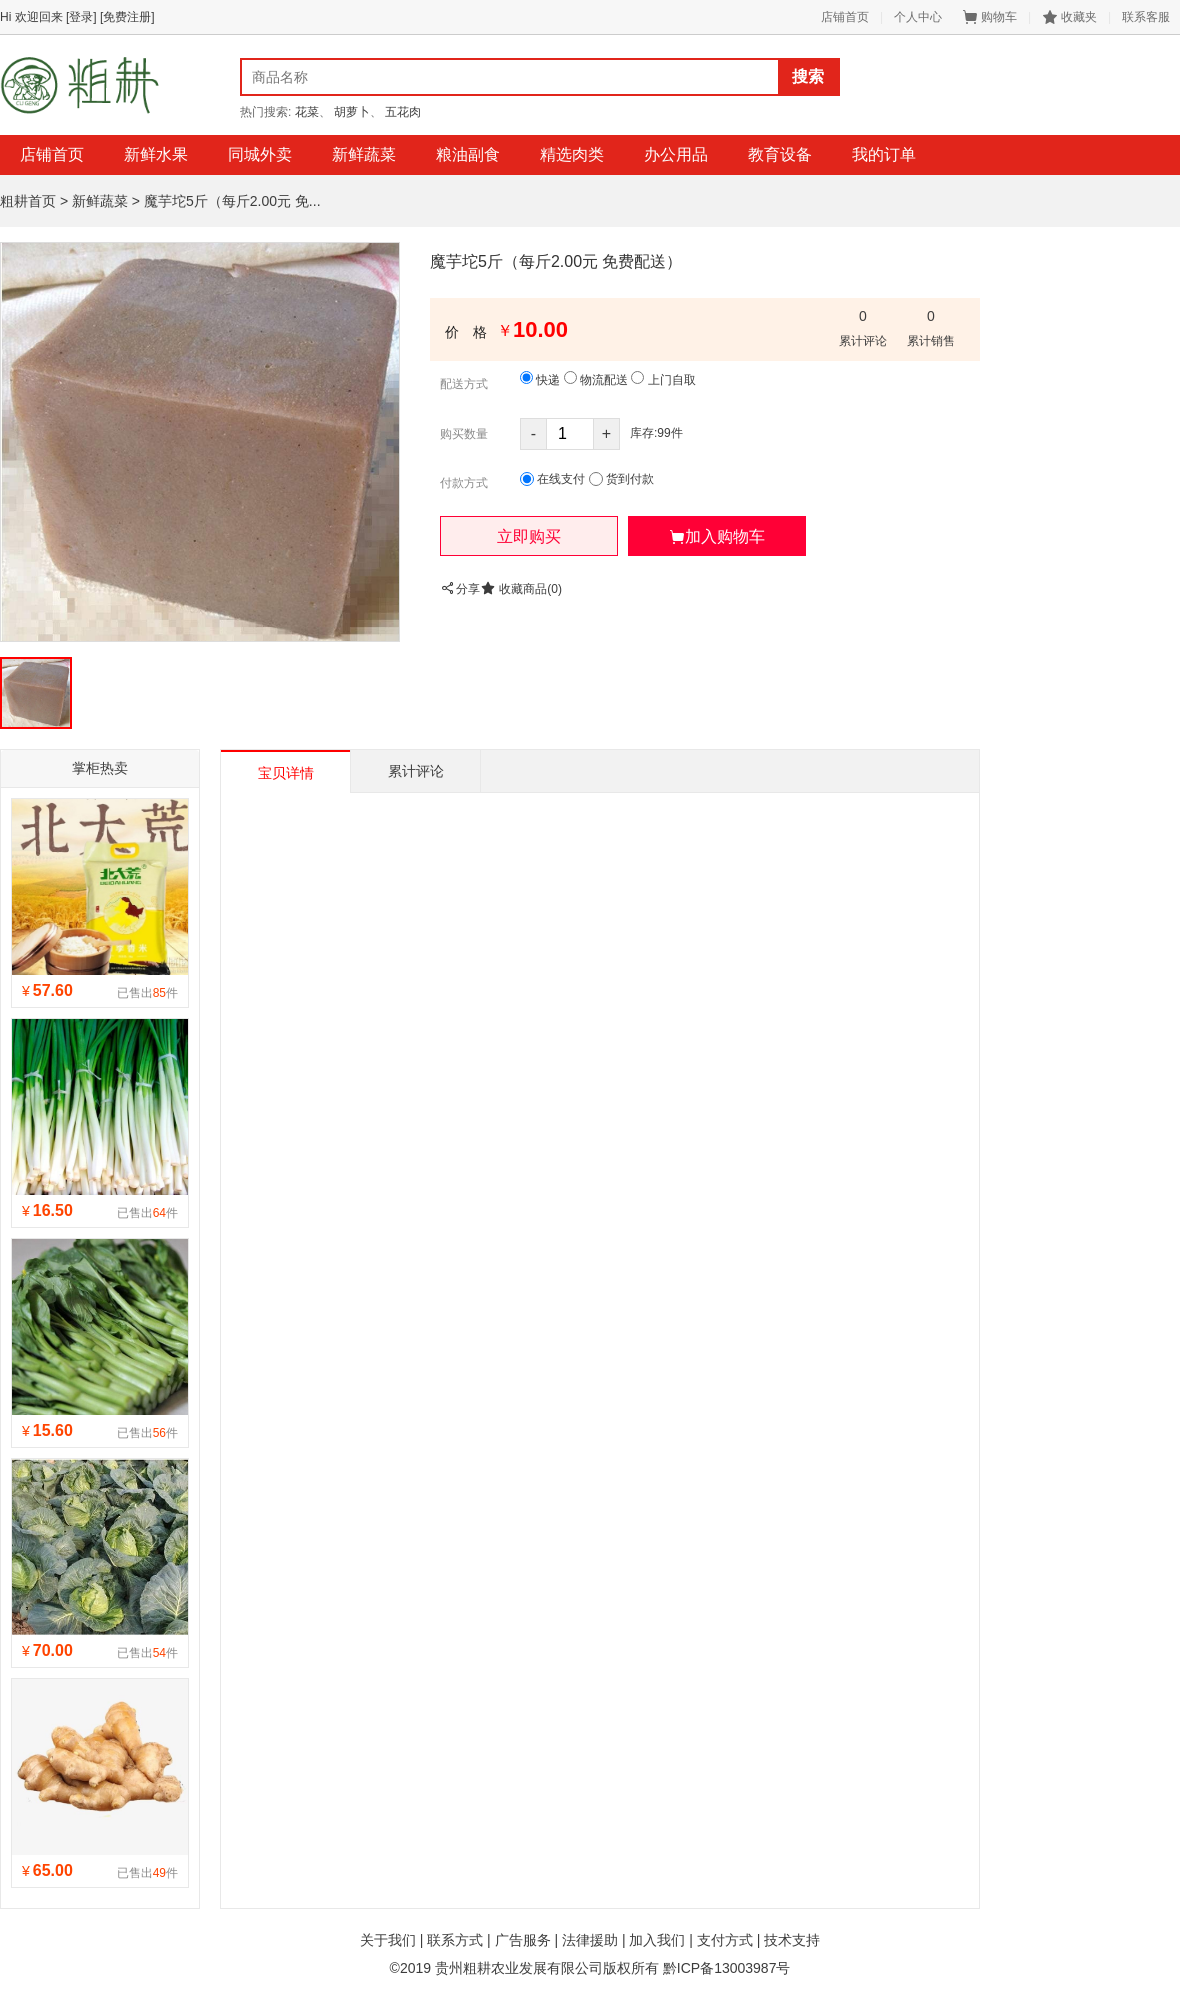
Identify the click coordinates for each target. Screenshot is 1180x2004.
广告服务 (523, 1940)
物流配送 (596, 379)
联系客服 (1146, 17)
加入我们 (657, 1940)
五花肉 (403, 112)
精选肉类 (572, 154)
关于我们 (388, 1940)
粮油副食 (468, 154)
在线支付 (552, 479)
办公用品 (676, 154)
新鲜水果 (156, 154)
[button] (529, 536)
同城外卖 (260, 154)
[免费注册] (127, 17)
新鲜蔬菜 (364, 154)
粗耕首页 (28, 201)
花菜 (307, 112)
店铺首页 (845, 17)
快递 (540, 379)
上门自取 (663, 379)
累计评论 (416, 771)
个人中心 (918, 17)
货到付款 (621, 479)
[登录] (81, 17)
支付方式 (725, 1940)
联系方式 (455, 1940)
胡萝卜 (352, 112)
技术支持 (792, 1940)
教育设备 (780, 154)
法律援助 (590, 1940)
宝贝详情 (286, 773)
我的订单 (884, 154)
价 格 (466, 332)
